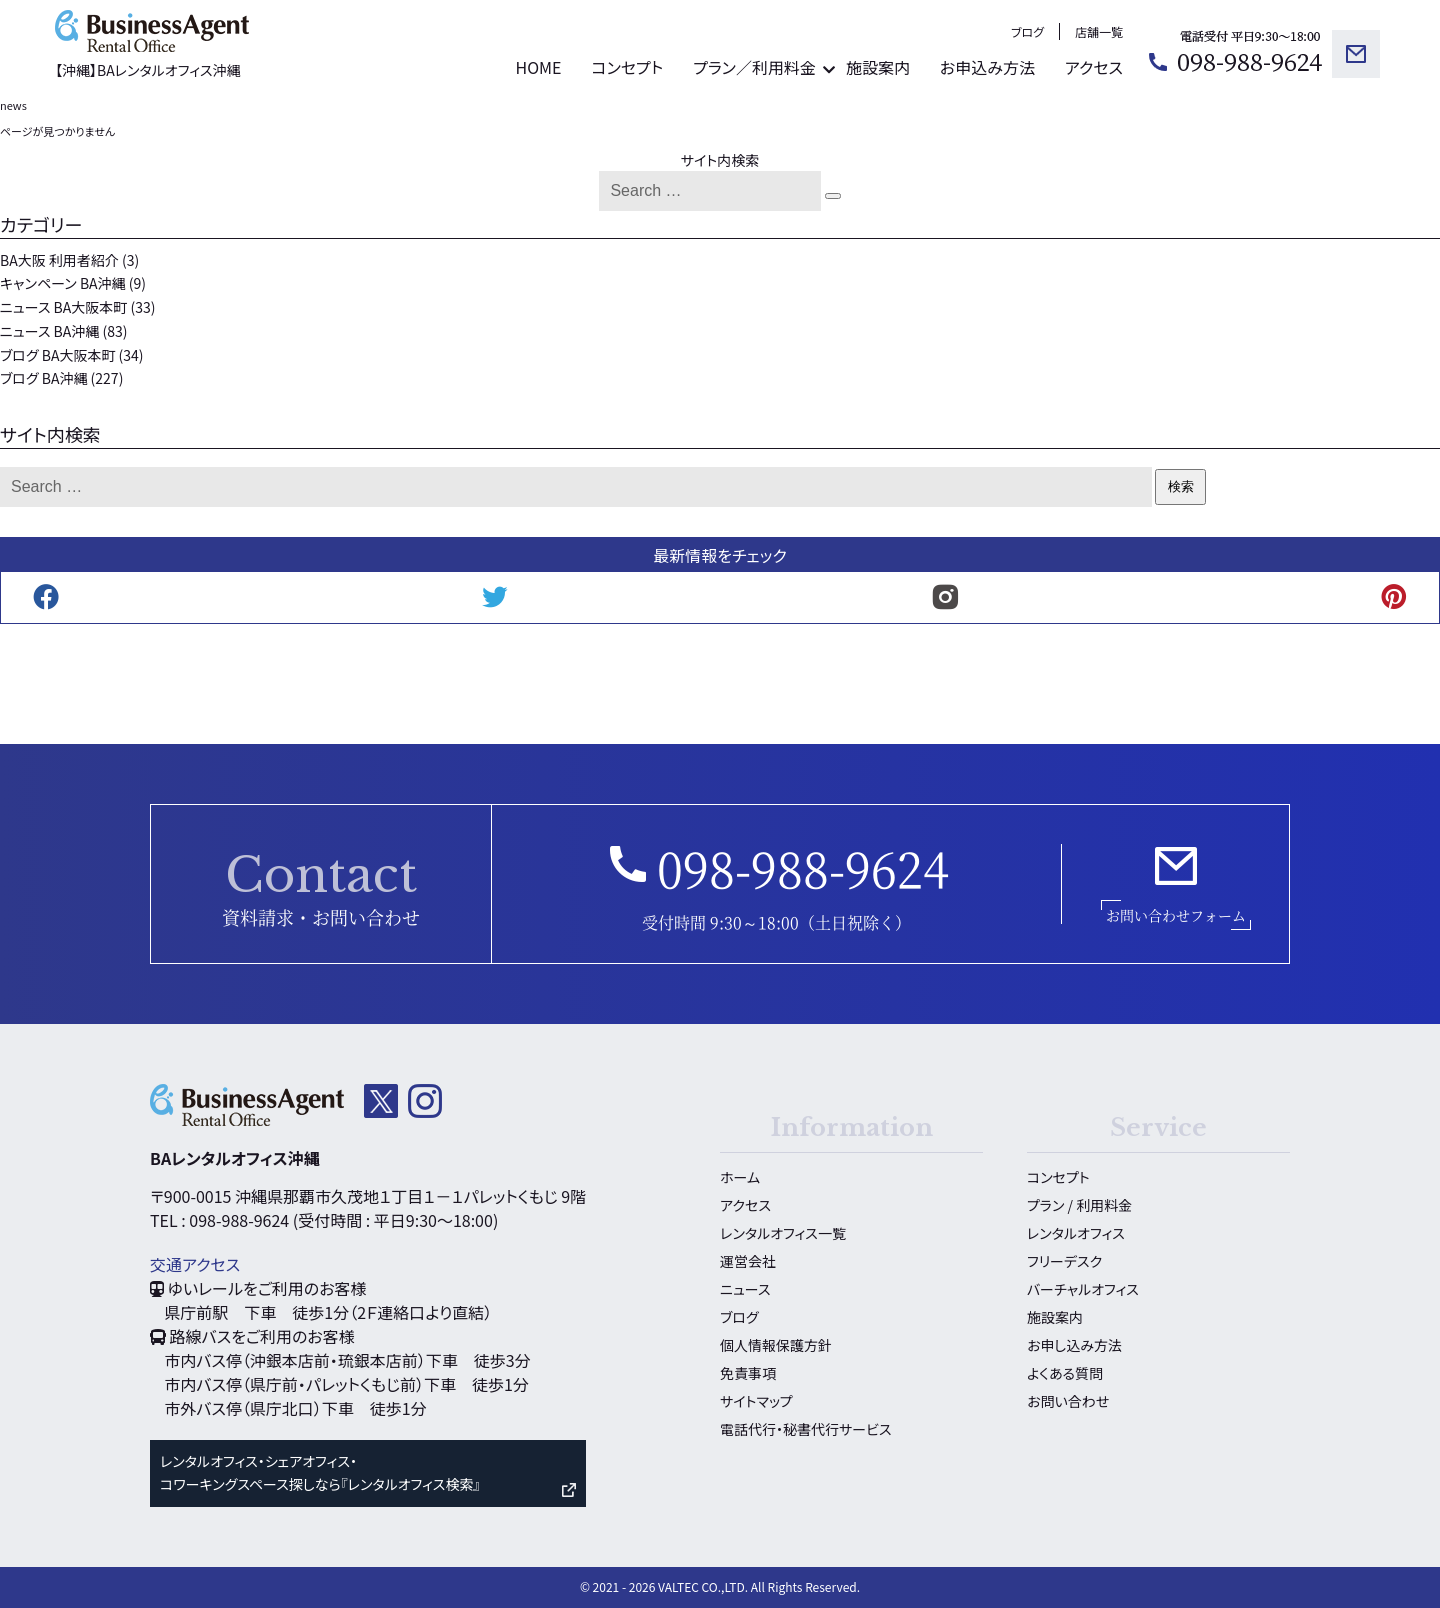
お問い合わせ (1068, 1401)
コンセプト (627, 67)
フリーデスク (1064, 1261)
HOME (538, 67)
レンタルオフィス (1076, 1233)
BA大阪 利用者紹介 (59, 260)
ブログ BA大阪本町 (57, 355)
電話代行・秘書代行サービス (805, 1429)
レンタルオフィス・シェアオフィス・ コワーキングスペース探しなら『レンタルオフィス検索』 (320, 1473)
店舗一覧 (1099, 31)
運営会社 (748, 1261)
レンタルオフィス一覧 (783, 1233)
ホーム (740, 1177)
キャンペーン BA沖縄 (63, 283)
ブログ (1027, 31)
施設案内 (878, 67)
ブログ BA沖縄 (43, 378)
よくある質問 (1065, 1373)
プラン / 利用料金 (1079, 1205)
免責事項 (748, 1373)
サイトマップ (756, 1401)
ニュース (745, 1289)
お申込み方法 (987, 67)
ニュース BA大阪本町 (63, 307)
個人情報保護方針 (776, 1345)
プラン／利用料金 (754, 67)
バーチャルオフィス (1083, 1289)
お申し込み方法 (1074, 1345)
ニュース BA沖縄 (49, 331)
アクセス (1094, 67)
